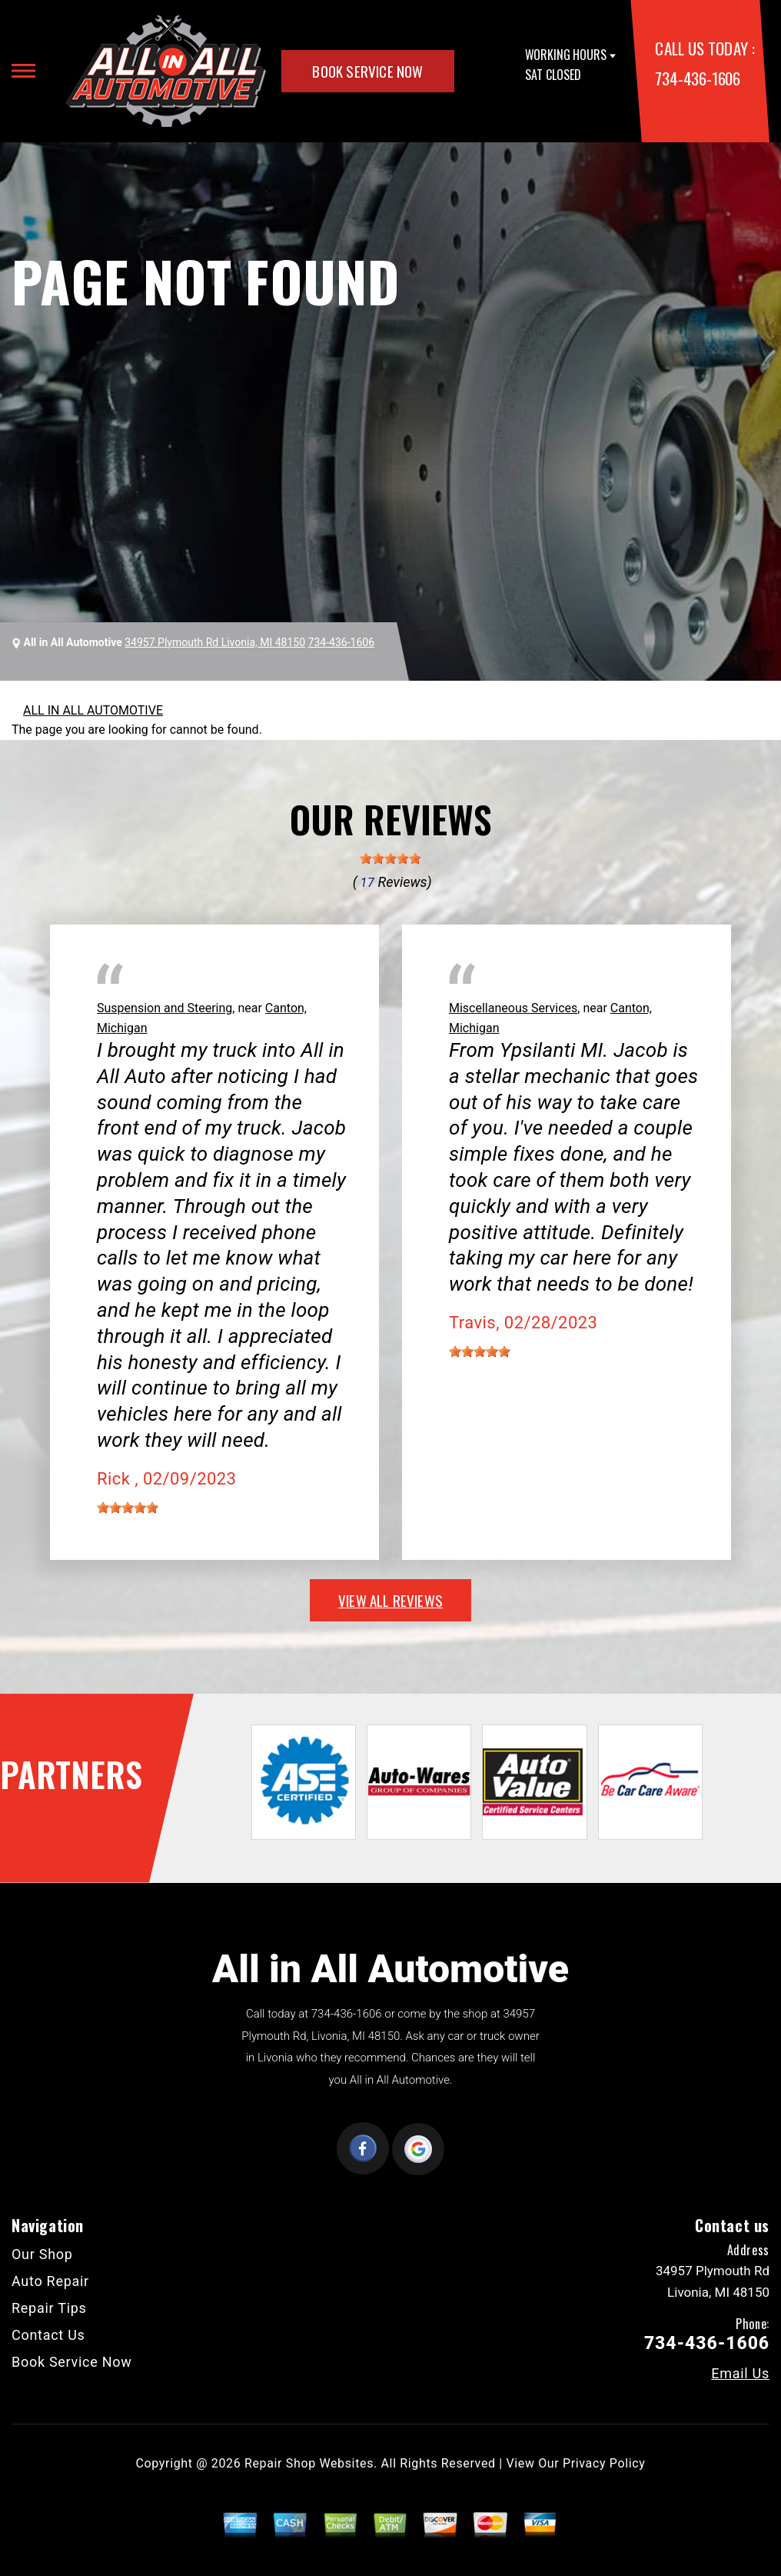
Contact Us (48, 2335)
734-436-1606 (697, 78)
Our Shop (42, 2254)
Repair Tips (49, 2308)
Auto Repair (50, 2281)
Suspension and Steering (164, 1008)
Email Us (740, 2374)
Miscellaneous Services (513, 1008)
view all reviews (390, 1600)
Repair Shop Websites (309, 2463)
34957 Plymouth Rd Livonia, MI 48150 (215, 642)
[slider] (390, 858)
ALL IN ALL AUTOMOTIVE (93, 710)
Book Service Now (367, 71)
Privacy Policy (604, 2463)
